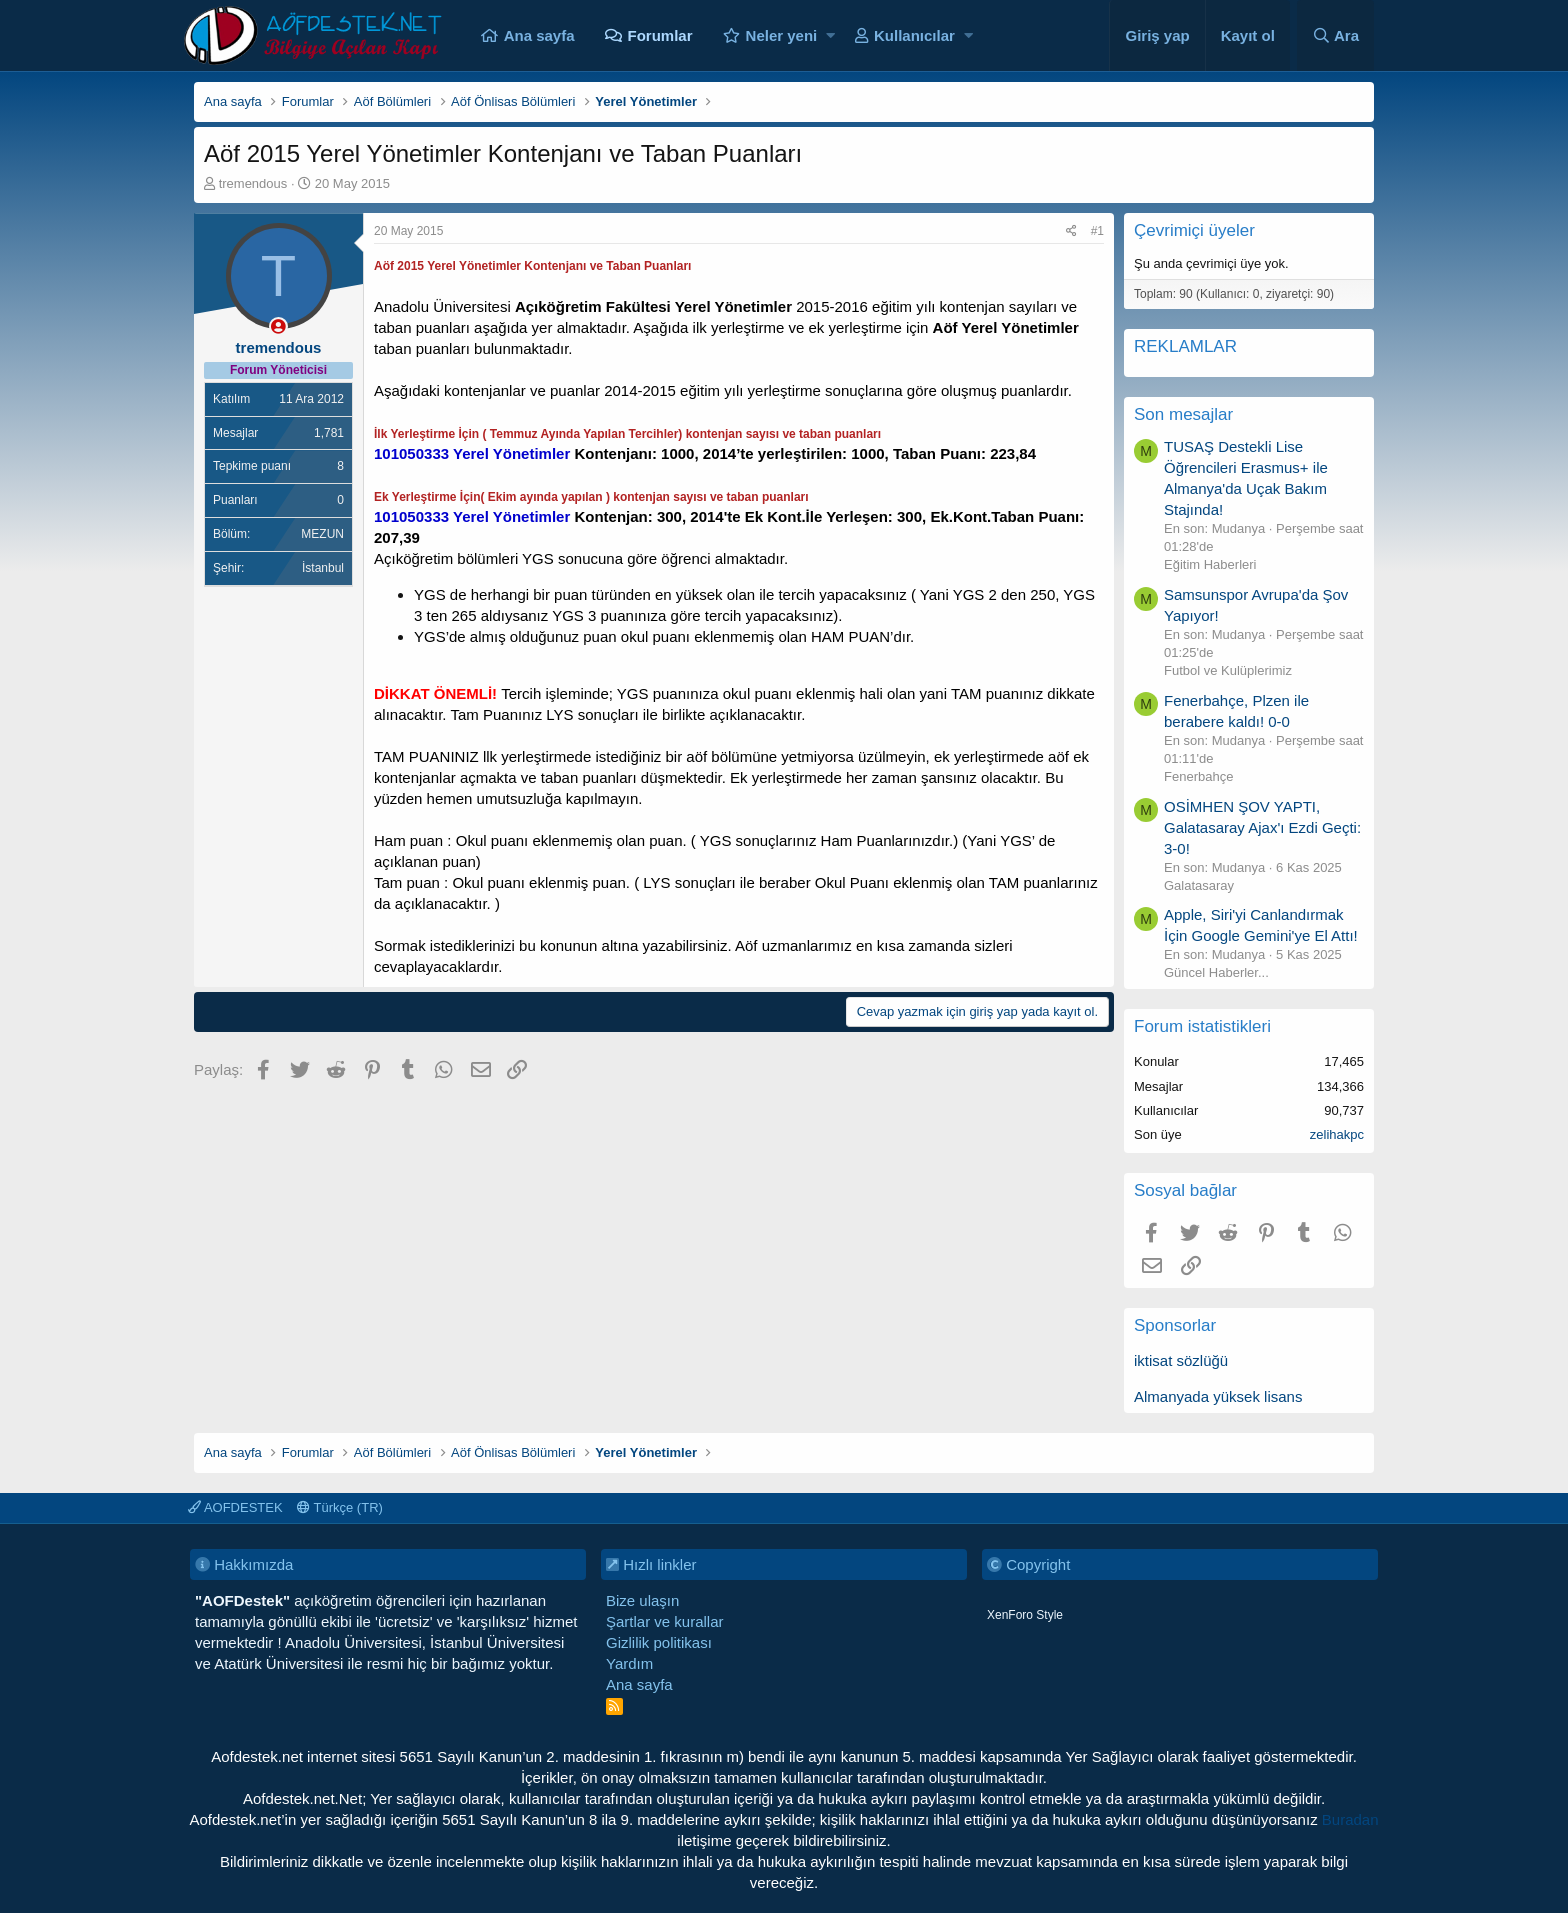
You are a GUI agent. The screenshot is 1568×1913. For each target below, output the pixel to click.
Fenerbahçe (1198, 776)
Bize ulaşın (642, 1600)
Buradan (1350, 1819)
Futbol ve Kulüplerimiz (1228, 670)
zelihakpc (1337, 1134)
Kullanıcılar (914, 35)
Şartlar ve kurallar (665, 1621)
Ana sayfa (539, 35)
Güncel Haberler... (1216, 972)
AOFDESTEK (235, 1507)
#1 (1097, 231)
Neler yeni (782, 35)
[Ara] (1335, 35)
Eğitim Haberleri (1210, 564)
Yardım (629, 1663)
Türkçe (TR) (340, 1507)
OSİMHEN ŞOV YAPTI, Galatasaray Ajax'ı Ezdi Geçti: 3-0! (1262, 827)
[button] (830, 35)
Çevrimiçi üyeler (1194, 230)
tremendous (253, 183)
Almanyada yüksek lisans (1218, 1396)
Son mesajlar (1183, 414)
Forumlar (660, 35)
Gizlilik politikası (659, 1642)
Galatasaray (1199, 885)
